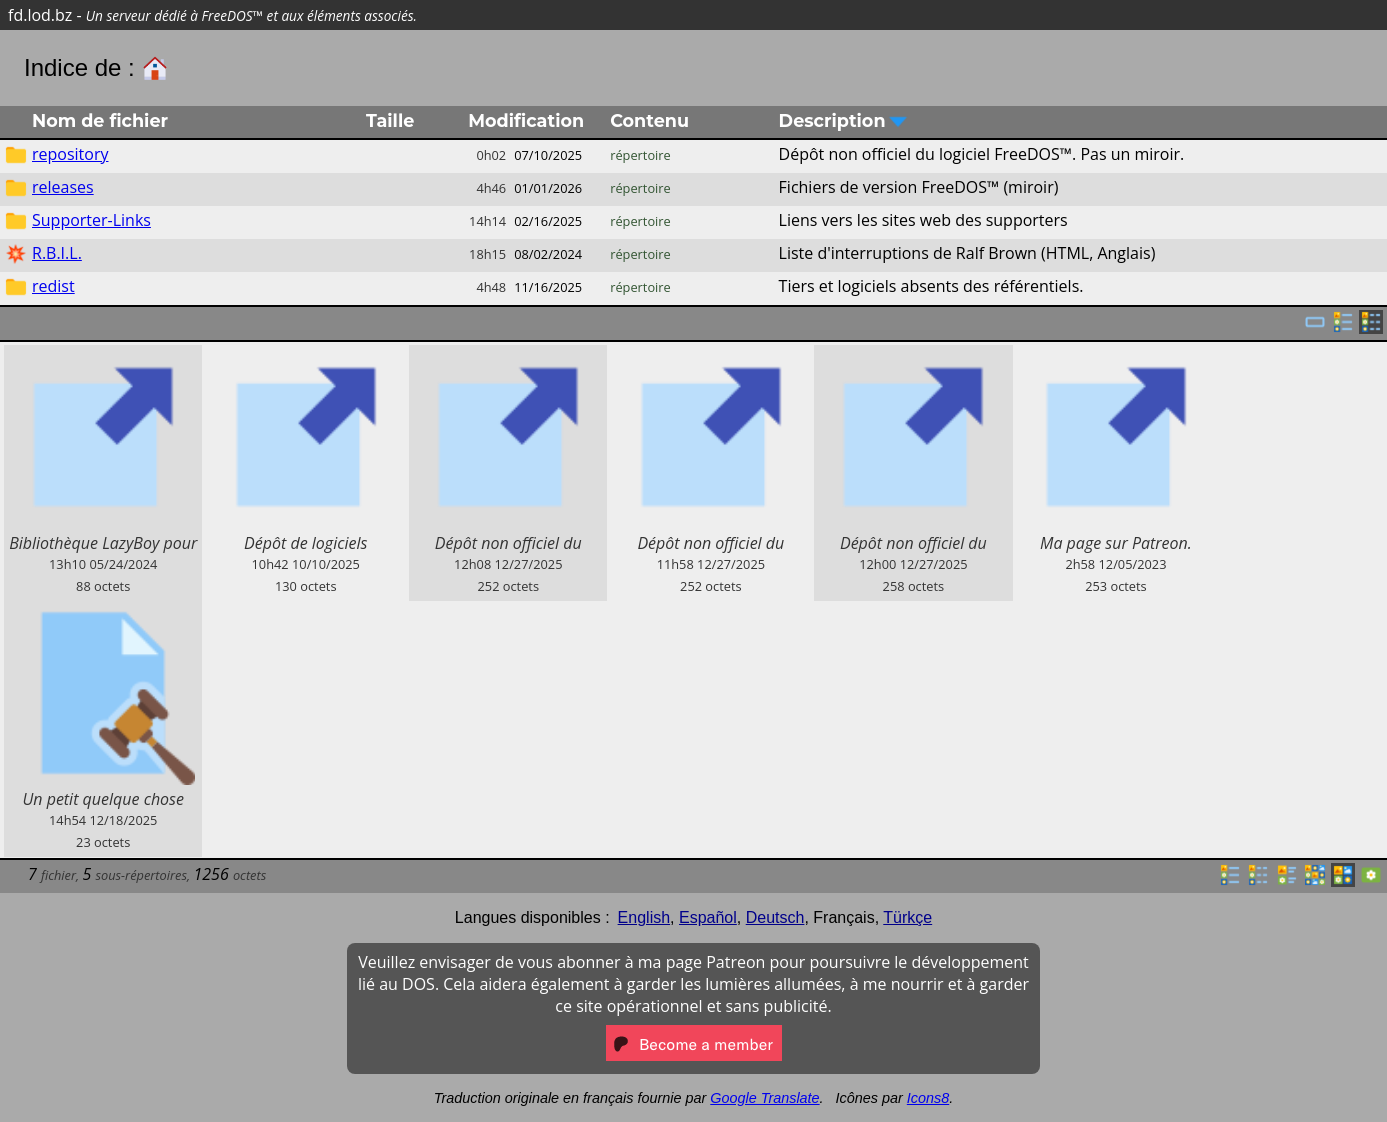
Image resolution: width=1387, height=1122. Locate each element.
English (644, 917)
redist (53, 286)
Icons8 (928, 1098)
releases (63, 187)
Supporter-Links (91, 220)
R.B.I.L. (57, 253)
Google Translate (764, 1098)
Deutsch (775, 917)
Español (708, 917)
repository (70, 154)
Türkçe (907, 917)
